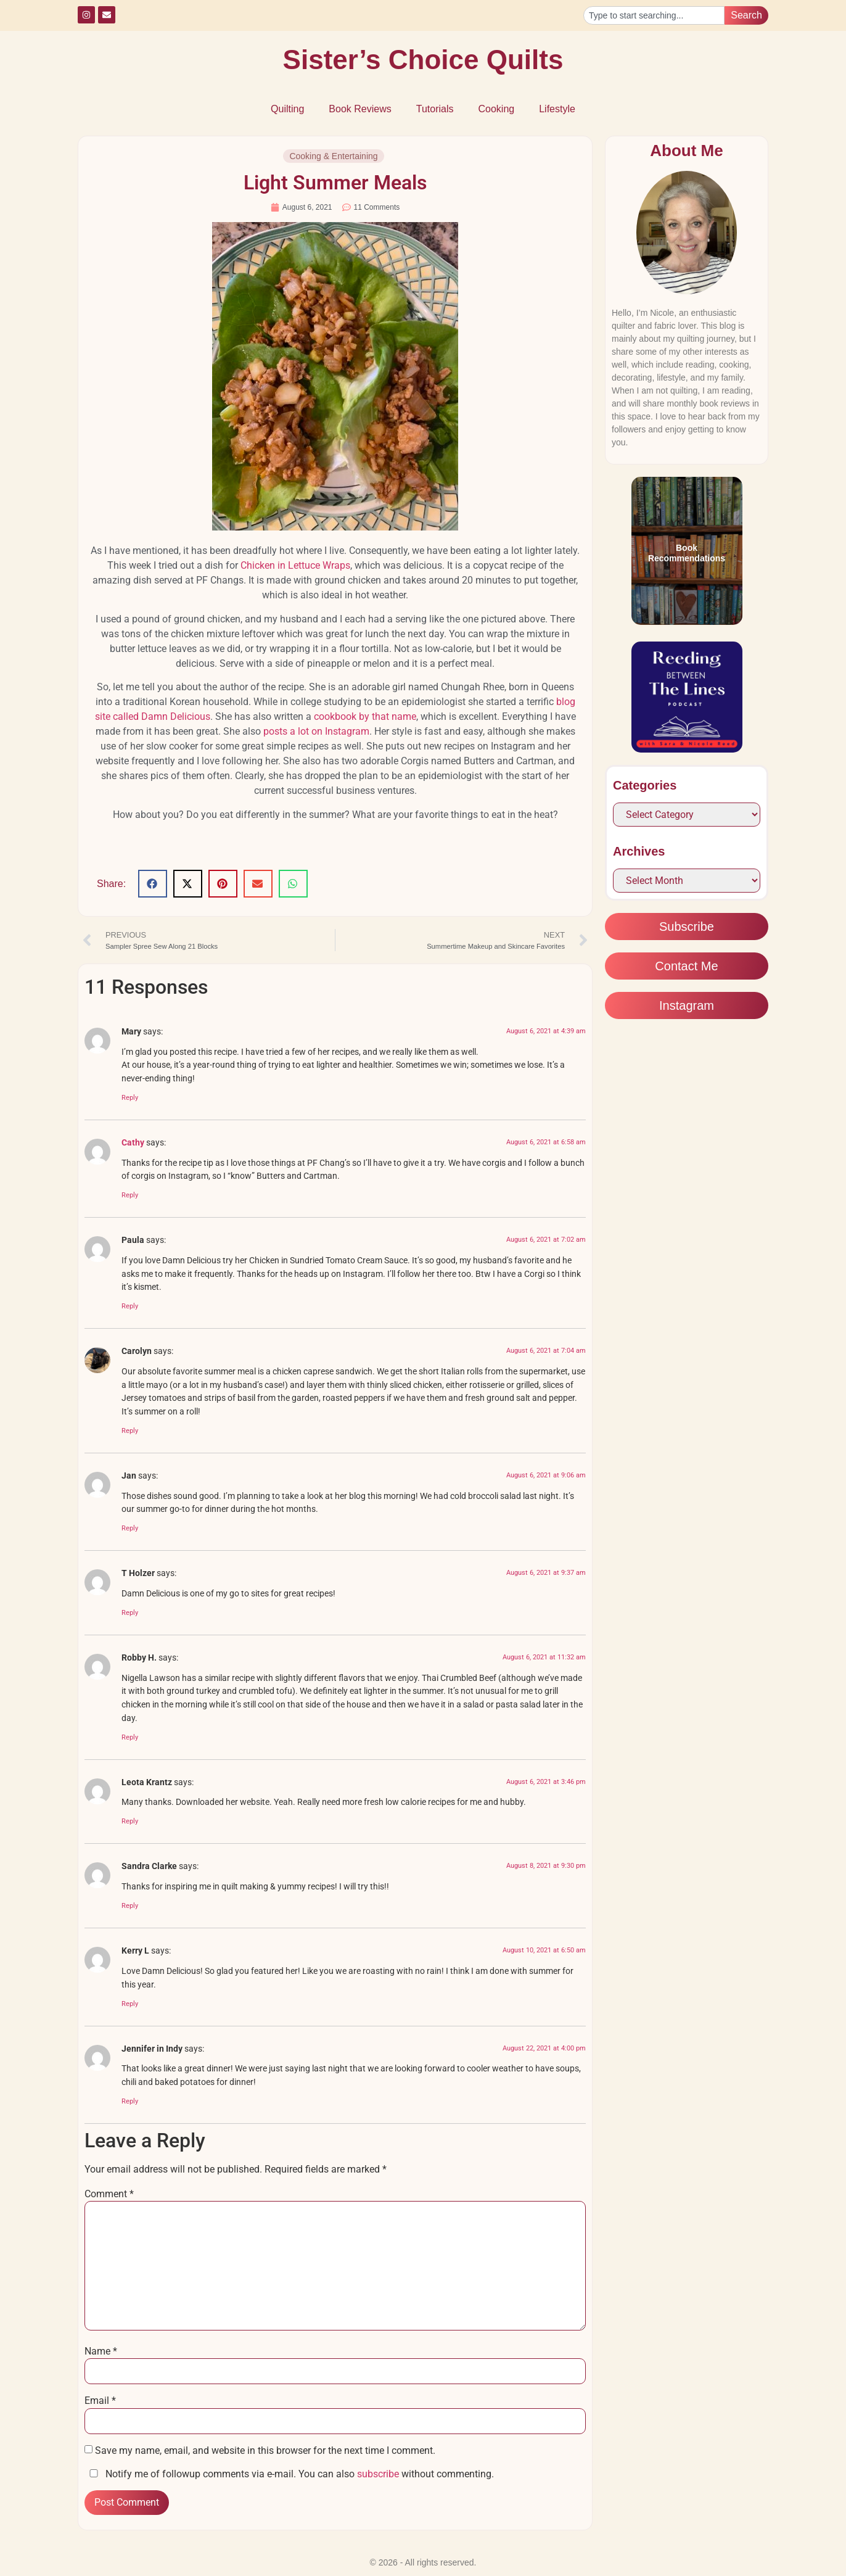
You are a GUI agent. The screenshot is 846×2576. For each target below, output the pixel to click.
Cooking (496, 109)
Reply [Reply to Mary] (129, 1098)
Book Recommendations (686, 553)
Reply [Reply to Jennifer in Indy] (129, 2101)
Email (100, 2401)
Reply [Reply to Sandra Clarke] (129, 1906)
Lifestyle (557, 109)
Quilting (287, 109)
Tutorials (435, 109)
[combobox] (654, 15)
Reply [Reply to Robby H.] (129, 1737)
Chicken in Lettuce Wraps (295, 565)
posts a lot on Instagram (316, 731)
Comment (109, 2194)
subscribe (378, 2474)
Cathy (132, 1142)
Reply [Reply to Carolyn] (129, 1431)
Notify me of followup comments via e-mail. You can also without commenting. (289, 2474)
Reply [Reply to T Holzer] (129, 1613)
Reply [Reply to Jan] (129, 1528)
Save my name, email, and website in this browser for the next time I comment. (265, 2451)
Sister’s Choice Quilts (423, 59)
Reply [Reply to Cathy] (129, 1195)
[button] (152, 884)
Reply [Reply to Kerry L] (129, 2004)
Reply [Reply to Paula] (129, 1306)
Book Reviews (360, 109)
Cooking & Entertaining (333, 156)
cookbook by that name (365, 716)
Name (100, 2351)
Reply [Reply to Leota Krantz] (129, 1821)
